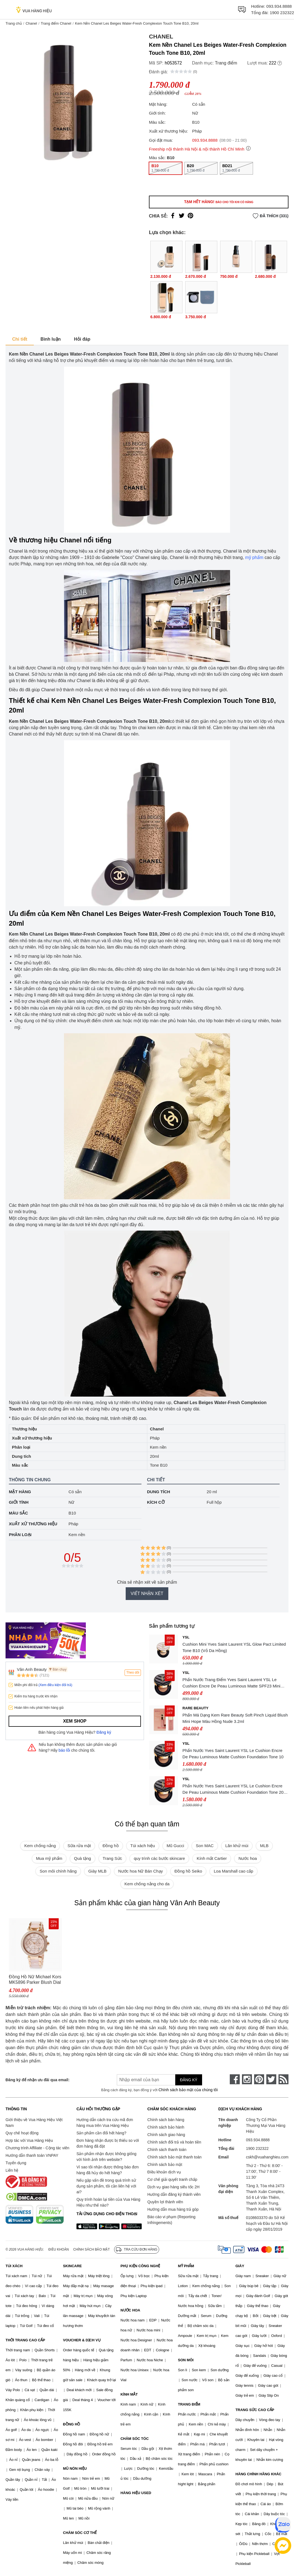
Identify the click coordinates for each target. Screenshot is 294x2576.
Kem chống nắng (40, 1845)
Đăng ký (104, 1732)
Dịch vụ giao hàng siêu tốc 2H (173, 2187)
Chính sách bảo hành (165, 2127)
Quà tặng (82, 1858)
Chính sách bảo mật (164, 2164)
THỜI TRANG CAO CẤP (25, 2340)
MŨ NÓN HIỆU (75, 2468)
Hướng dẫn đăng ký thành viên (174, 2194)
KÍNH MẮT (129, 2394)
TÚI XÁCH (14, 2266)
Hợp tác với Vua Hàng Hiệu (29, 2140)
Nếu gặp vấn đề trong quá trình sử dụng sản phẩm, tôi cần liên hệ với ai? (106, 2186)
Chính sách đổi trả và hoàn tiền (174, 2142)
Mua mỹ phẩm (49, 1858)
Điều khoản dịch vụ (164, 2172)
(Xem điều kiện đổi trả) (55, 1685)
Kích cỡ (156, 1502)
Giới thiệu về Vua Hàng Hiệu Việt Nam (34, 2122)
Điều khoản (58, 2249)
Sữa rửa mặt (79, 1845)
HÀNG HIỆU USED (135, 2493)
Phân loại (20, 1534)
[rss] (283, 2079)
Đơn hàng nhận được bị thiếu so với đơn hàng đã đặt (107, 2143)
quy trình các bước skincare (159, 1858)
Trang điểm (226, 63)
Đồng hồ (111, 1845)
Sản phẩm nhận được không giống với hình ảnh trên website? (106, 2157)
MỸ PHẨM (186, 2266)
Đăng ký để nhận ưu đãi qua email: (37, 2080)
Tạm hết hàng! (218, 202)
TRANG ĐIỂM (189, 2404)
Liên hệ (12, 2170)
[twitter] (271, 2079)
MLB (264, 1845)
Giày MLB (97, 1871)
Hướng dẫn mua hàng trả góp (172, 2209)
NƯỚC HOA (130, 2310)
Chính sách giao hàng (166, 2134)
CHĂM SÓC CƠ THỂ (80, 2533)
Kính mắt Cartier (212, 1858)
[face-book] (235, 2079)
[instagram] (247, 2079)
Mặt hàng (20, 1491)
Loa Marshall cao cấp (233, 1871)
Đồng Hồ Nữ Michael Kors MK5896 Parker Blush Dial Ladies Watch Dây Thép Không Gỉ (35, 1979)
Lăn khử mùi (236, 1845)
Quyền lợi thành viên (165, 2202)
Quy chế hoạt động (22, 2133)
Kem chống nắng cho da (147, 1883)
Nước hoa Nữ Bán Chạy (140, 1871)
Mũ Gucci (175, 1845)
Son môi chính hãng (58, 1871)
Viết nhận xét (147, 1593)
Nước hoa (247, 1858)
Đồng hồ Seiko (188, 1871)
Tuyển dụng (16, 2163)
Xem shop (74, 1721)
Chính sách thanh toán (166, 2149)
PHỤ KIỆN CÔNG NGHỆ (140, 2266)
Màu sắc (18, 1513)
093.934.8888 (279, 6)
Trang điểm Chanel (56, 23)
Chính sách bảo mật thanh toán (174, 2157)
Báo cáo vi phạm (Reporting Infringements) (171, 2220)
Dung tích (158, 1491)
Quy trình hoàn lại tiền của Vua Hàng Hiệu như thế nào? (108, 2202)
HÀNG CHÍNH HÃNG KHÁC (258, 2474)
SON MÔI (186, 2360)
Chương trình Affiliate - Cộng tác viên (37, 2148)
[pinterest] (259, 2079)
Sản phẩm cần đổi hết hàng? (101, 2133)
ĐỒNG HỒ (71, 2424)
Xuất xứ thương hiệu (33, 1523)
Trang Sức (112, 1858)
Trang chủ (14, 23)
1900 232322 (282, 12)
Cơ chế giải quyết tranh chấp (172, 2179)
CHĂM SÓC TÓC (134, 2439)
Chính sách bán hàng (165, 2119)
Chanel (31, 23)
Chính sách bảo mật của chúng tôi (188, 2090)
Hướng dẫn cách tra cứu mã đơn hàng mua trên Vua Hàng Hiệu (104, 2122)
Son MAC (204, 1845)
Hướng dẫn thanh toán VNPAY (32, 2155)
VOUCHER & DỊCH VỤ (82, 2340)
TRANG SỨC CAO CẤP (254, 2410)
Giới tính (19, 1502)
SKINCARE (72, 2266)
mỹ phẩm (254, 557)
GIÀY (239, 2266)
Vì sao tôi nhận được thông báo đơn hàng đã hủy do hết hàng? (107, 2170)
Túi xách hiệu (142, 1845)
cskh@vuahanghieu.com (267, 2157)
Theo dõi (132, 1672)
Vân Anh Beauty (32, 1669)
